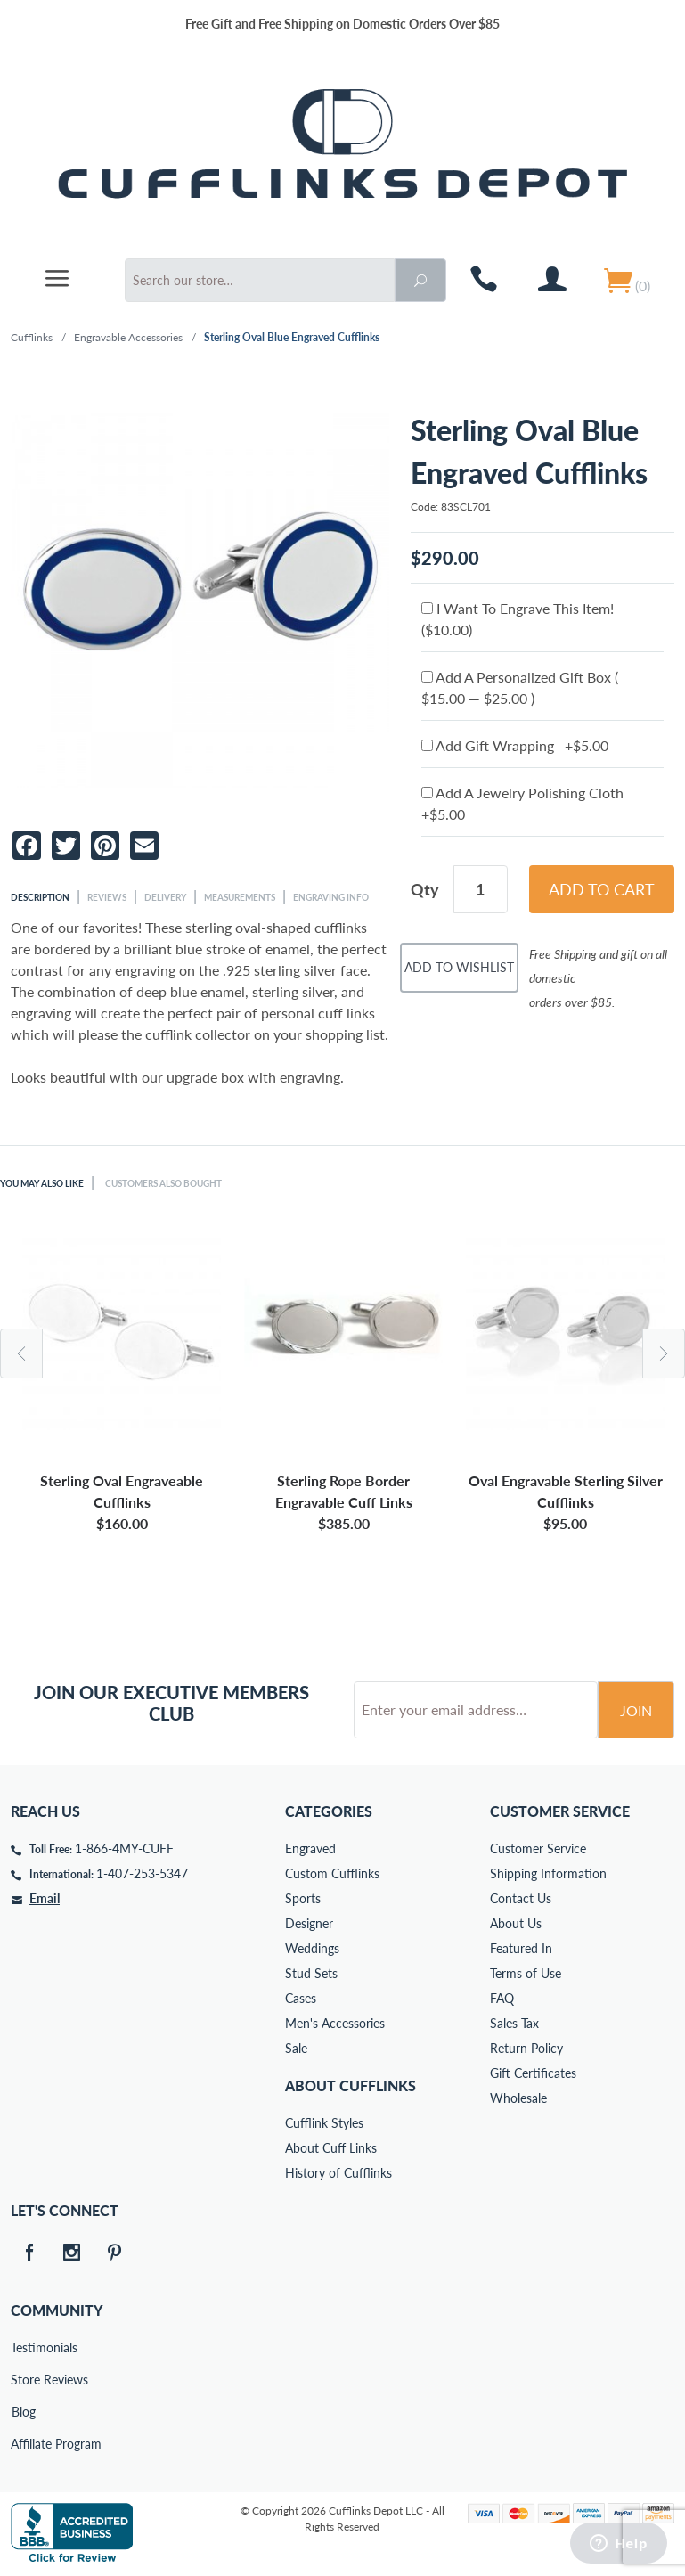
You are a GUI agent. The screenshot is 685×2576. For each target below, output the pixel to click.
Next (663, 1353)
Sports (303, 1898)
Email (44, 1898)
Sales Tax (514, 2023)
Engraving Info (331, 897)
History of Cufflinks (338, 2172)
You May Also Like (42, 1183)
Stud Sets (311, 1973)
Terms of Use (525, 1973)
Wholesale (518, 2098)
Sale (296, 2048)
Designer (309, 1923)
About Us (516, 1923)
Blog (24, 2411)
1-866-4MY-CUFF (124, 1848)
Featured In (521, 1948)
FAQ (502, 1998)
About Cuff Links (331, 2147)
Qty (425, 889)
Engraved (310, 1848)
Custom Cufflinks (332, 1873)
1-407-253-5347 (142, 1873)
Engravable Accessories (128, 337)
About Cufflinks (350, 2085)
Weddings (312, 1948)
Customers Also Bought (163, 1183)
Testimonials (23, 2347)
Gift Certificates (533, 2073)
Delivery (165, 897)
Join (636, 1710)
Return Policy (526, 2048)
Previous (21, 1353)
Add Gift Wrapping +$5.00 (514, 745)
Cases (300, 1998)
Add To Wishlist (459, 967)
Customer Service (538, 1848)
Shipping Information (548, 1873)
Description (40, 897)
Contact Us (520, 1898)
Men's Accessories (335, 2023)
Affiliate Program (23, 2443)
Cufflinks (32, 337)
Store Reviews (23, 2379)
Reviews (106, 897)
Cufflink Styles (324, 2122)
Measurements (239, 897)
